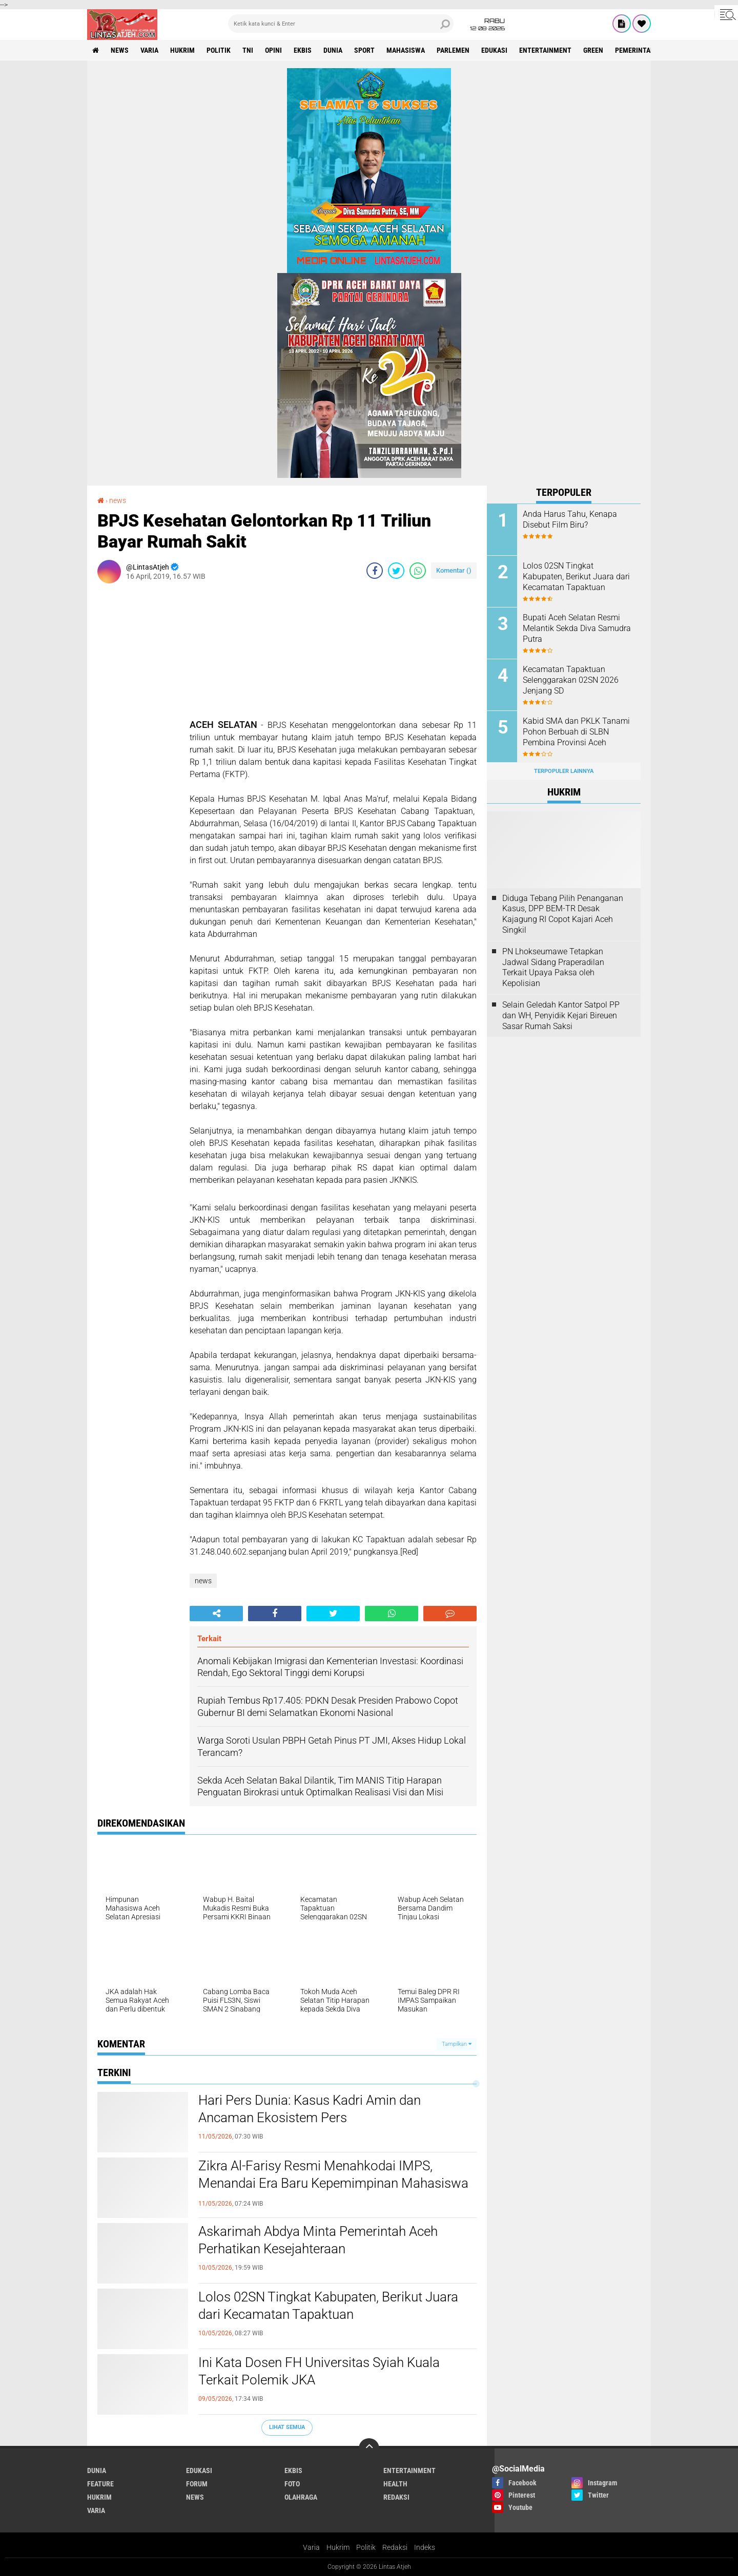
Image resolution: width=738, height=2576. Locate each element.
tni (247, 50)
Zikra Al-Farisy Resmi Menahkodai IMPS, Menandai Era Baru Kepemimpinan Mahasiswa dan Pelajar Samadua (333, 2183)
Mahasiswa (405, 50)
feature (100, 2484)
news (120, 50)
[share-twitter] (396, 570)
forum (197, 2484)
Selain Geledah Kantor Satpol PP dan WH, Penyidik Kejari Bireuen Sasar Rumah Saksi (561, 1015)
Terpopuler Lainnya (563, 771)
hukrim (182, 50)
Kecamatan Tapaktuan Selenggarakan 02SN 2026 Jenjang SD (571, 680)
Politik (366, 2547)
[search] (341, 23)
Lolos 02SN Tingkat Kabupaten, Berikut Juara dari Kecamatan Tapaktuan (328, 2305)
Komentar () (453, 570)
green (593, 50)
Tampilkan (456, 2044)
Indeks (424, 2547)
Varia (311, 2547)
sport (364, 50)
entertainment (545, 50)
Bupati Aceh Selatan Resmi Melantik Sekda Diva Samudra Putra (577, 628)
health (395, 2484)
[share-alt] (216, 1613)
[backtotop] (369, 2448)
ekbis (303, 50)
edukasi (494, 50)
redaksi (396, 2497)
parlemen (453, 50)
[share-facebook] (374, 570)
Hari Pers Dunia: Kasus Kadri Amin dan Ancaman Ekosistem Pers (309, 2108)
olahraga (300, 2497)
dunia (332, 50)
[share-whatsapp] (417, 570)
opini (273, 50)
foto (292, 2484)
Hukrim (338, 2547)
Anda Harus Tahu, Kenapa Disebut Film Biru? (570, 519)
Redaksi (394, 2547)
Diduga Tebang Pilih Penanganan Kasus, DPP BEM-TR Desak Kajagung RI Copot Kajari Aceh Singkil (562, 914)
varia (149, 50)
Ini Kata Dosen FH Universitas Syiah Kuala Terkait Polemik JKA (319, 2371)
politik (219, 50)
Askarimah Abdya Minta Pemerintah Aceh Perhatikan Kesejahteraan (318, 2240)
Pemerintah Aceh (644, 50)
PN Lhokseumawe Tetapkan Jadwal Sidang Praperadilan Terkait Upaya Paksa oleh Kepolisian (553, 967)
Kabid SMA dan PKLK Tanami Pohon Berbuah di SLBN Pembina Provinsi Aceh (576, 731)
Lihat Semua (287, 2427)
